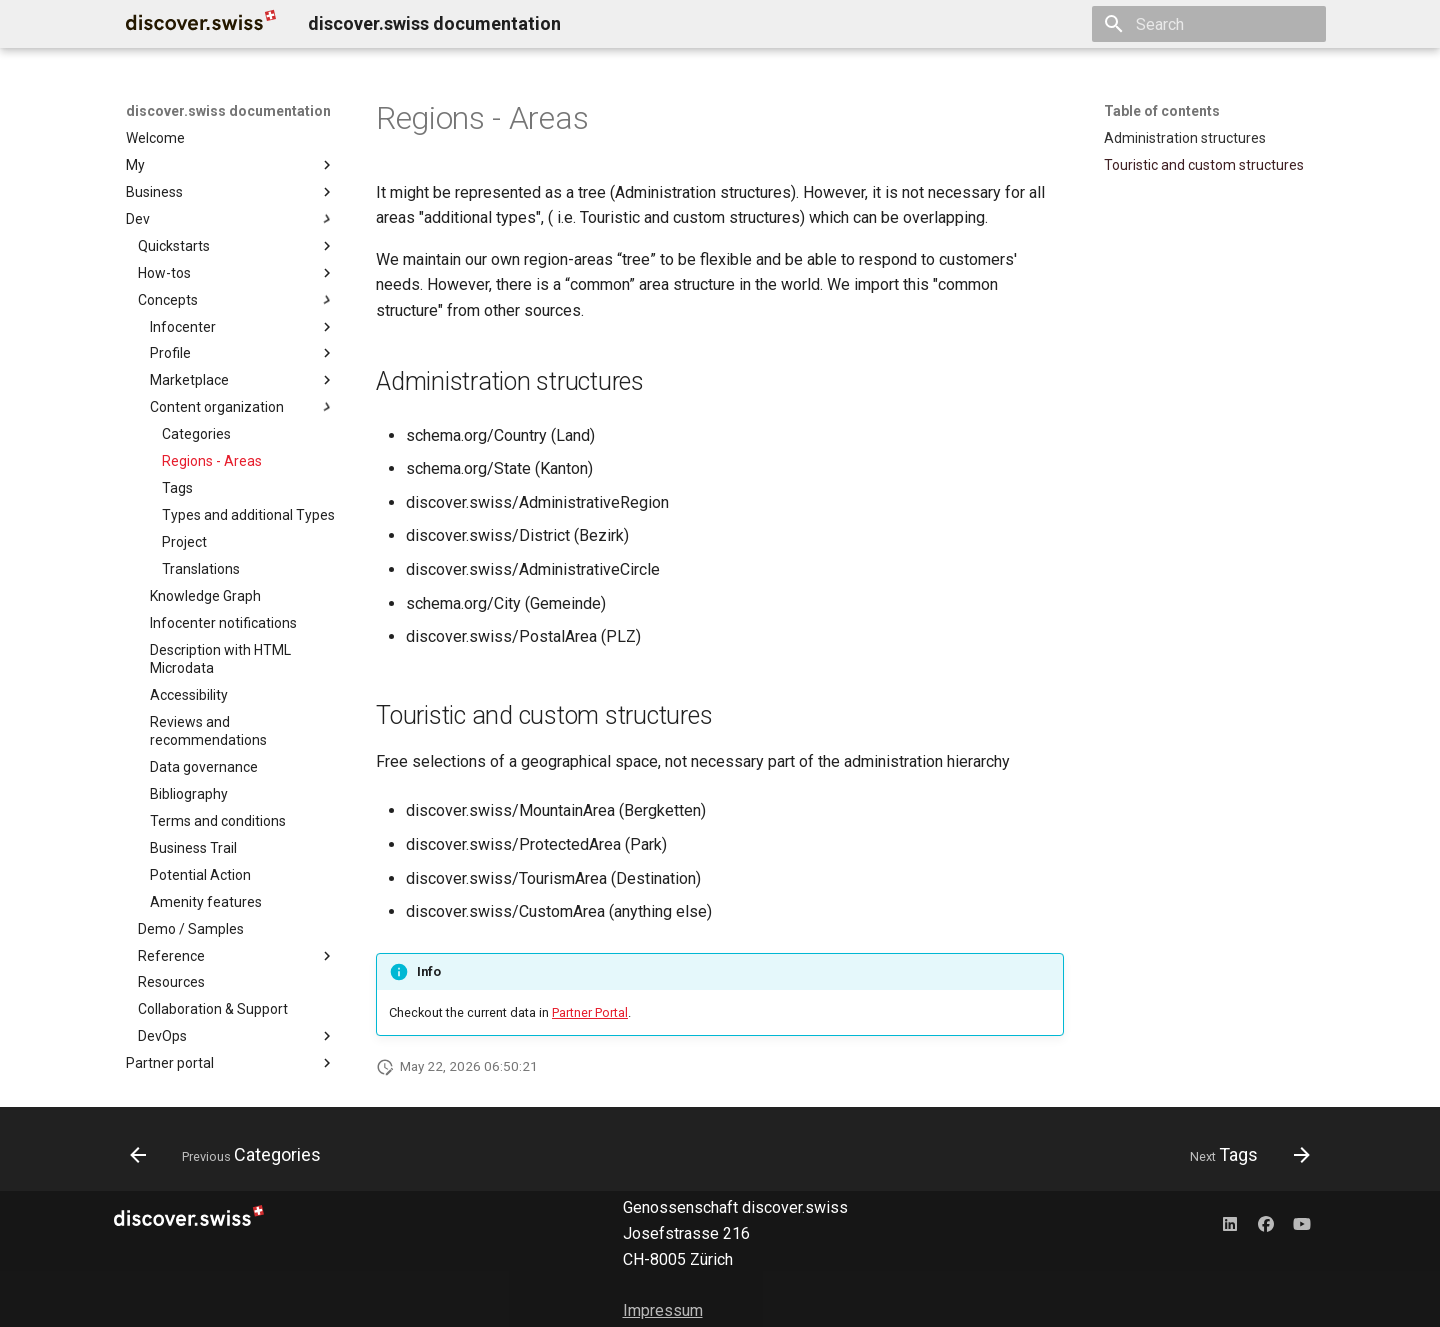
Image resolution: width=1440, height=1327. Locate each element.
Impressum (663, 1310)
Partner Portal (590, 1012)
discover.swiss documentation (228, 111)
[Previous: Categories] (231, 1155)
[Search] (1209, 24)
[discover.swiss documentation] (201, 24)
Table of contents (1162, 111)
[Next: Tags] (1244, 1155)
